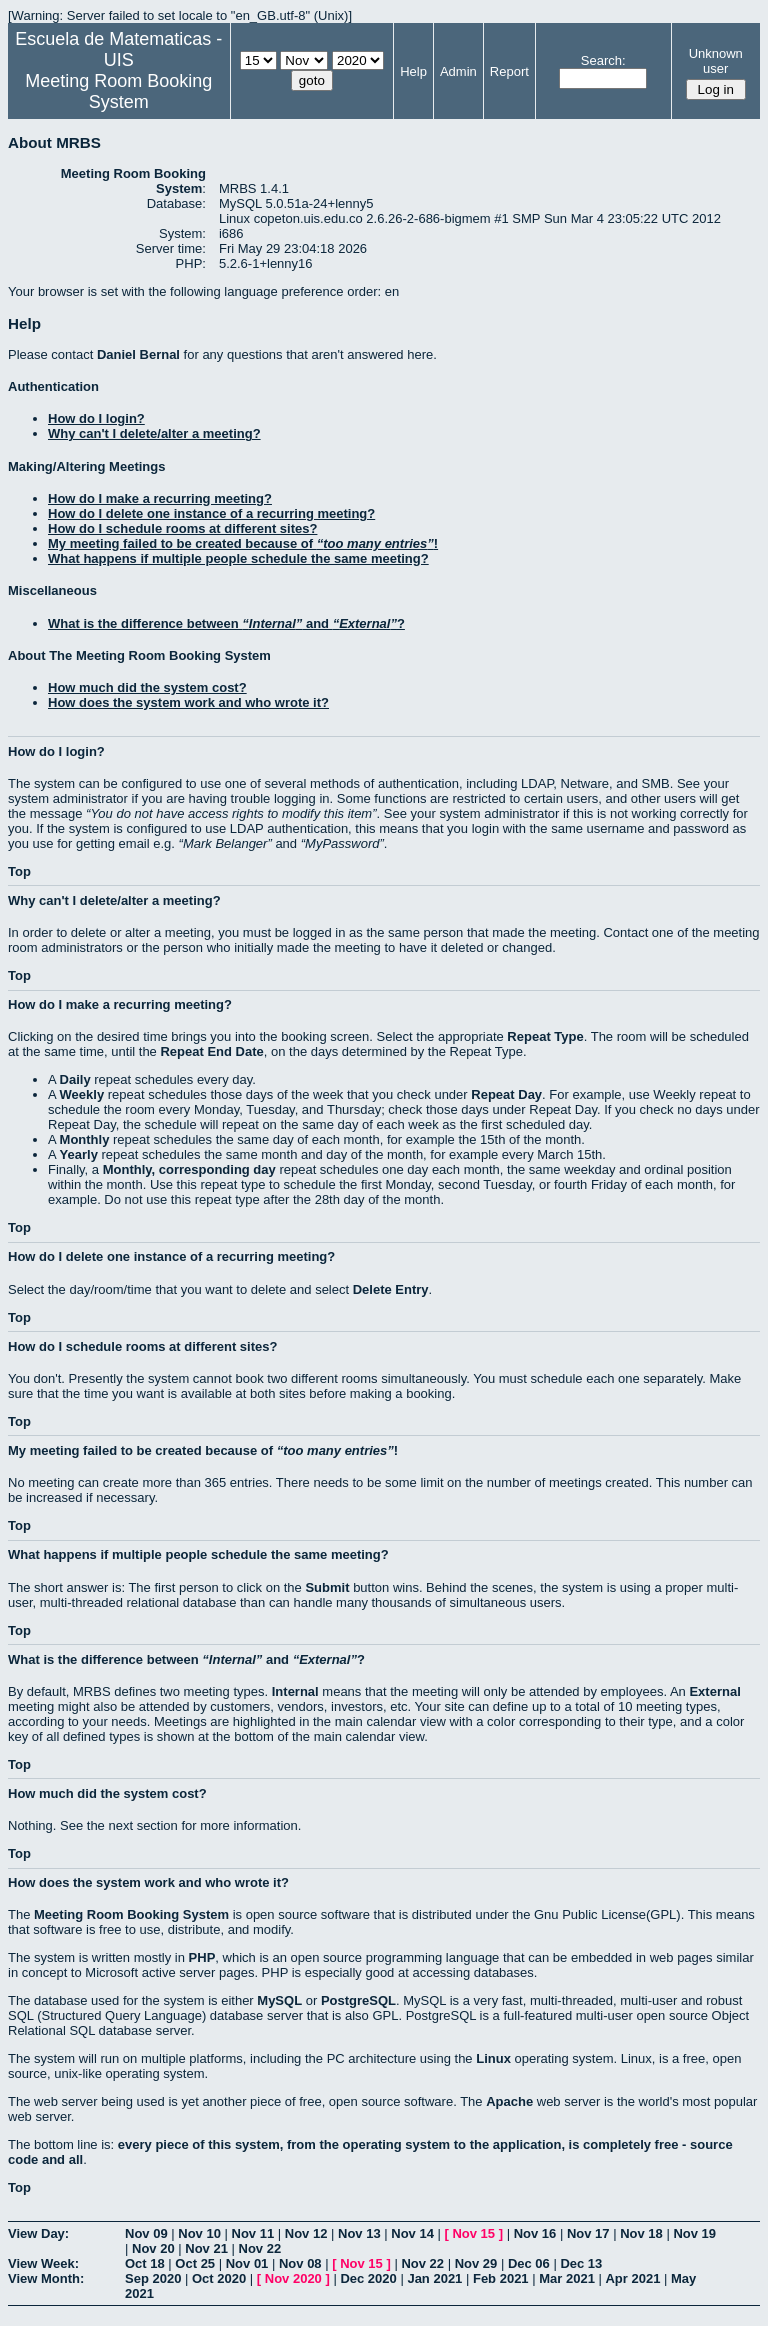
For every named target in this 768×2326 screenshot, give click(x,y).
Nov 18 (641, 2233)
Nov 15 (473, 2233)
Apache (509, 2101)
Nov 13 (359, 2233)
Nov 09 (146, 2233)
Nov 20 (153, 2248)
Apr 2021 (632, 2278)
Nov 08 (300, 2263)
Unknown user (716, 61)
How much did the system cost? (147, 687)
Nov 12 (306, 2233)
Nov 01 (247, 2263)
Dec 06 (529, 2263)
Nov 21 (206, 2248)
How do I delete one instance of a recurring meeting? (211, 513)
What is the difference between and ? (226, 623)
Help (413, 71)
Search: (603, 60)
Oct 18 (145, 2263)
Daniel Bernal (138, 354)
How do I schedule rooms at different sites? (182, 528)
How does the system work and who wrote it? (188, 702)
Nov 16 (535, 2233)
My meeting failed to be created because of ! (243, 543)
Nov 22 (260, 2248)
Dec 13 (581, 2263)
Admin (458, 71)
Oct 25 (195, 2263)
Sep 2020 (153, 2278)
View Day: (38, 2233)
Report (509, 71)
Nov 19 (694, 2233)
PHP (202, 1957)
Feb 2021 (501, 2278)
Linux (493, 2058)
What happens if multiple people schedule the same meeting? (238, 558)
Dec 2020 (368, 2278)
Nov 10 (199, 2233)
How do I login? (96, 418)
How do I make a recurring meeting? (160, 498)
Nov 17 (588, 2233)
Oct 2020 (219, 2278)
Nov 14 (412, 2233)
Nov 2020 (293, 2278)
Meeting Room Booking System (118, 91)
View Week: (43, 2263)
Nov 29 (476, 2263)
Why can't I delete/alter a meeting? (154, 433)
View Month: (46, 2278)
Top (19, 871)
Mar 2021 (567, 2278)
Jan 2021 (434, 2278)
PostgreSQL (358, 2000)
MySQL (279, 2000)
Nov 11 (253, 2233)
